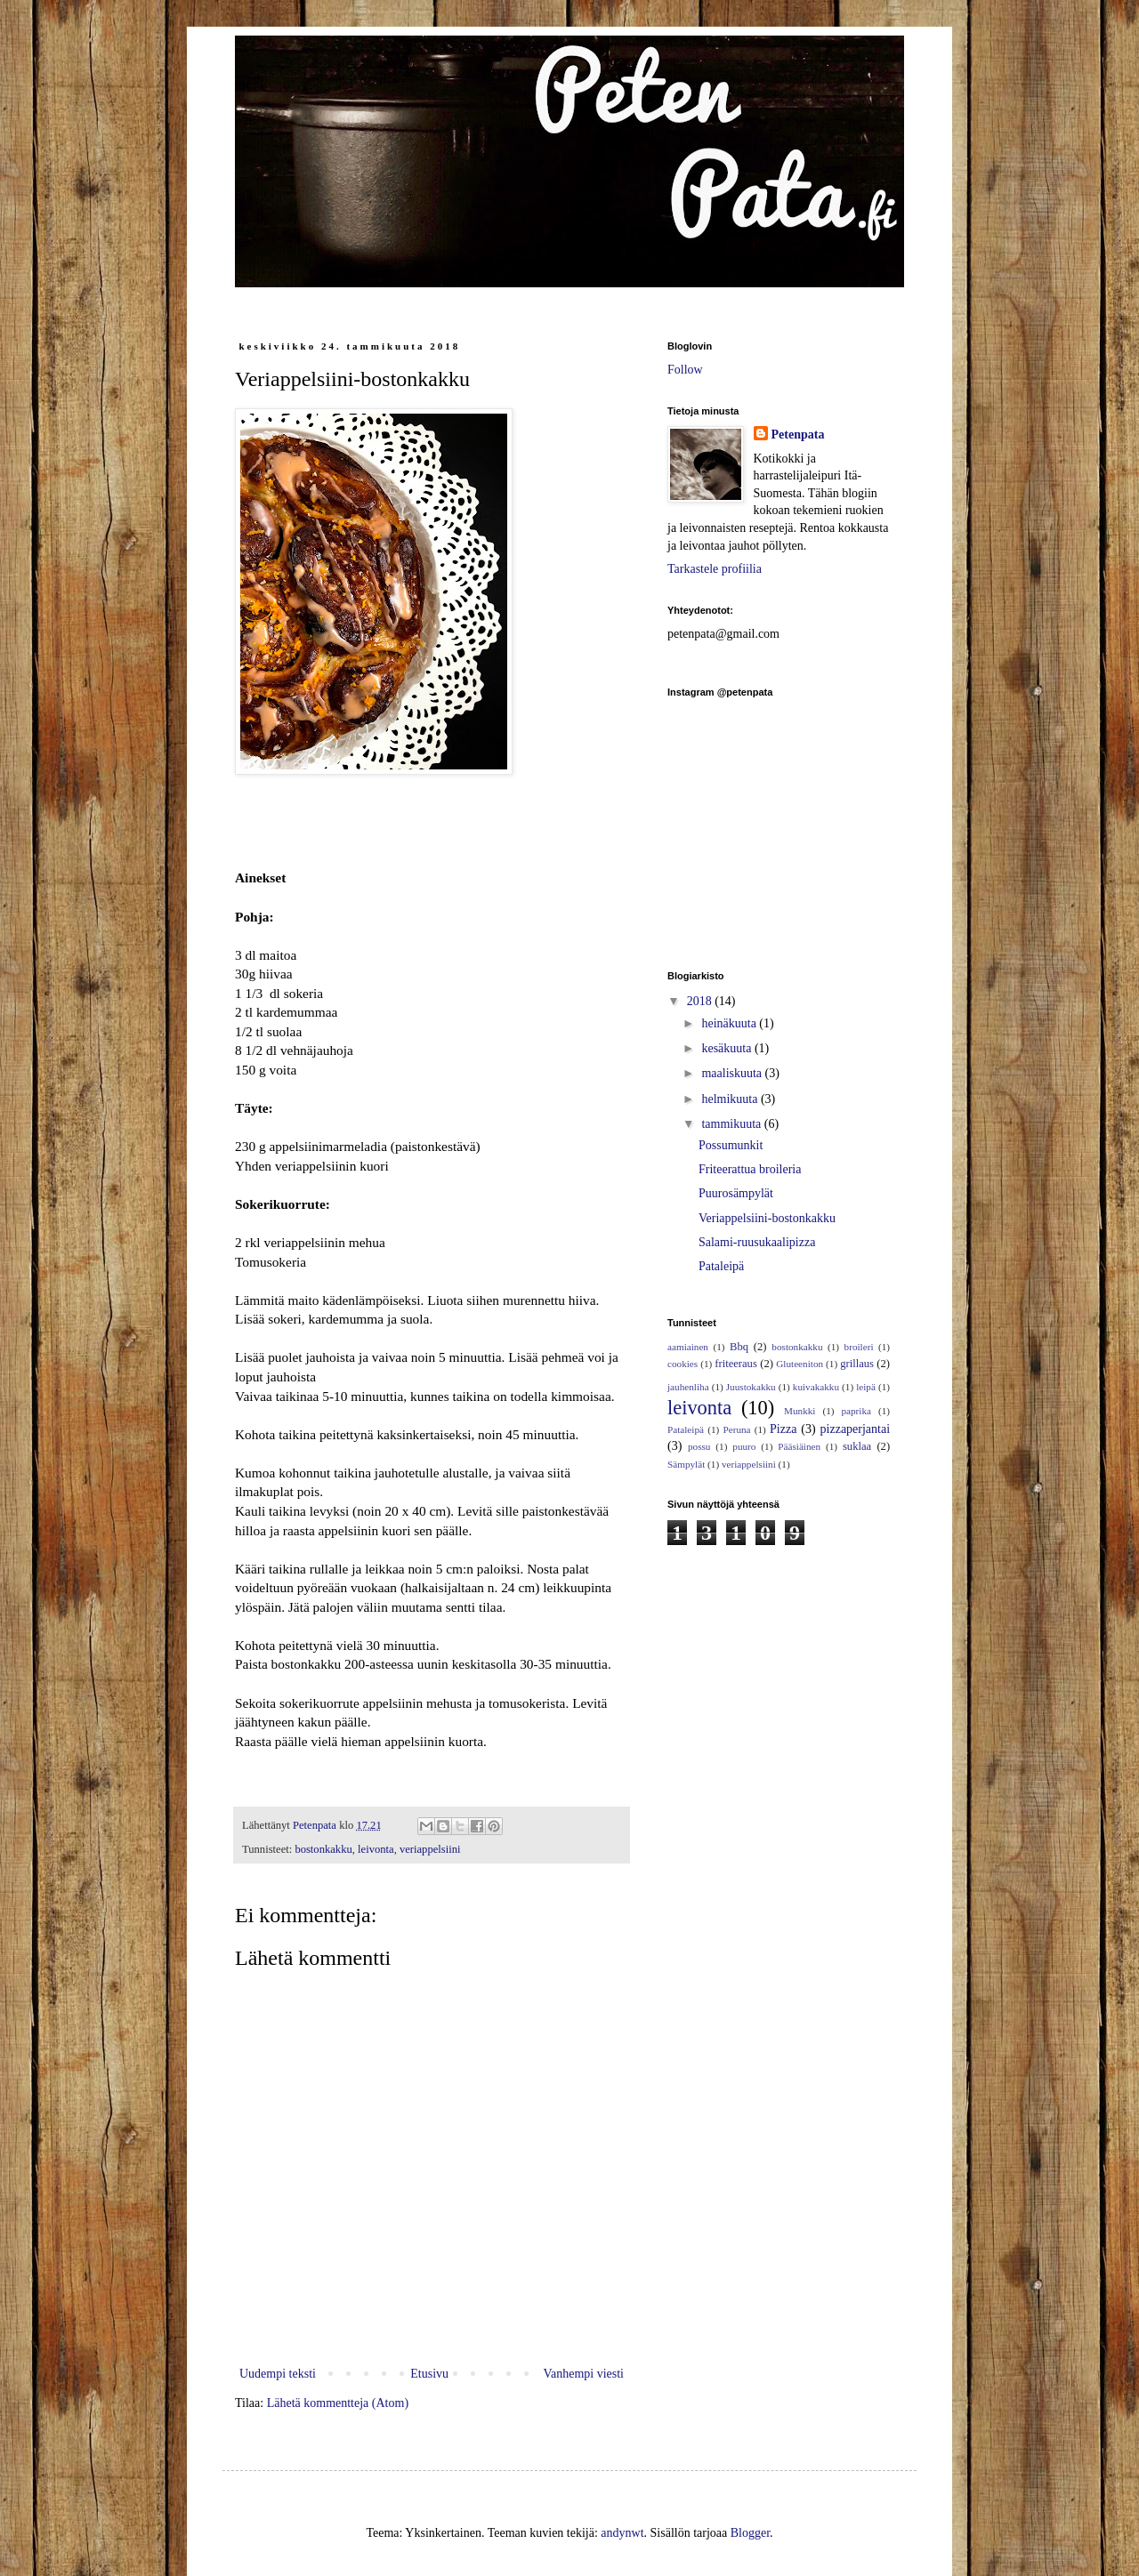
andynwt (622, 2533)
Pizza (783, 1429)
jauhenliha (688, 1386)
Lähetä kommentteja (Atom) (337, 2403)
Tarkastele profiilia (714, 569)
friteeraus (736, 1363)
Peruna (737, 1429)
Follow (685, 369)
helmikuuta (731, 1099)
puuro (743, 1446)
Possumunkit (731, 1145)
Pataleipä (721, 1266)
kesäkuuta (727, 1048)
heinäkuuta (730, 1023)
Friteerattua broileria (750, 1169)
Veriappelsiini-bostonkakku (767, 1218)
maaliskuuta (732, 1073)
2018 (701, 1001)
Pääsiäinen (799, 1446)
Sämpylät (686, 1464)
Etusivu (429, 2373)
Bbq (739, 1346)
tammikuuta (732, 1124)
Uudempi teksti (277, 2373)
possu (699, 1446)
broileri (859, 1346)
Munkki (799, 1410)
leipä (866, 1386)
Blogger (750, 2533)
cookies (682, 1363)
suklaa (857, 1446)
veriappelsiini (430, 1849)
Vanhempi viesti (583, 2373)
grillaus (857, 1363)
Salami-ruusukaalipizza (757, 1242)
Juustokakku (751, 1386)
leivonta (376, 1849)
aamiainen (687, 1346)
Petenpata (798, 434)
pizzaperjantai (855, 1429)
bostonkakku (323, 1849)
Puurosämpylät (736, 1193)
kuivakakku (816, 1386)
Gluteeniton (799, 1363)
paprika (856, 1410)
